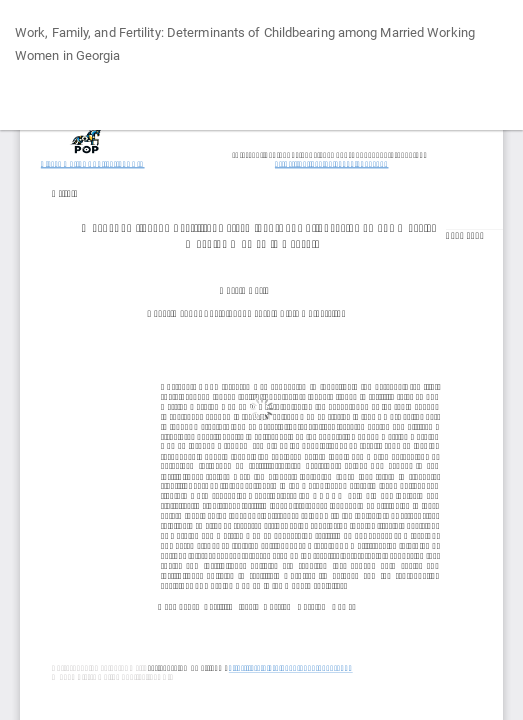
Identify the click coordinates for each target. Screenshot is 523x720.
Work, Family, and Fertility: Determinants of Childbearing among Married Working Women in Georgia (245, 44)
